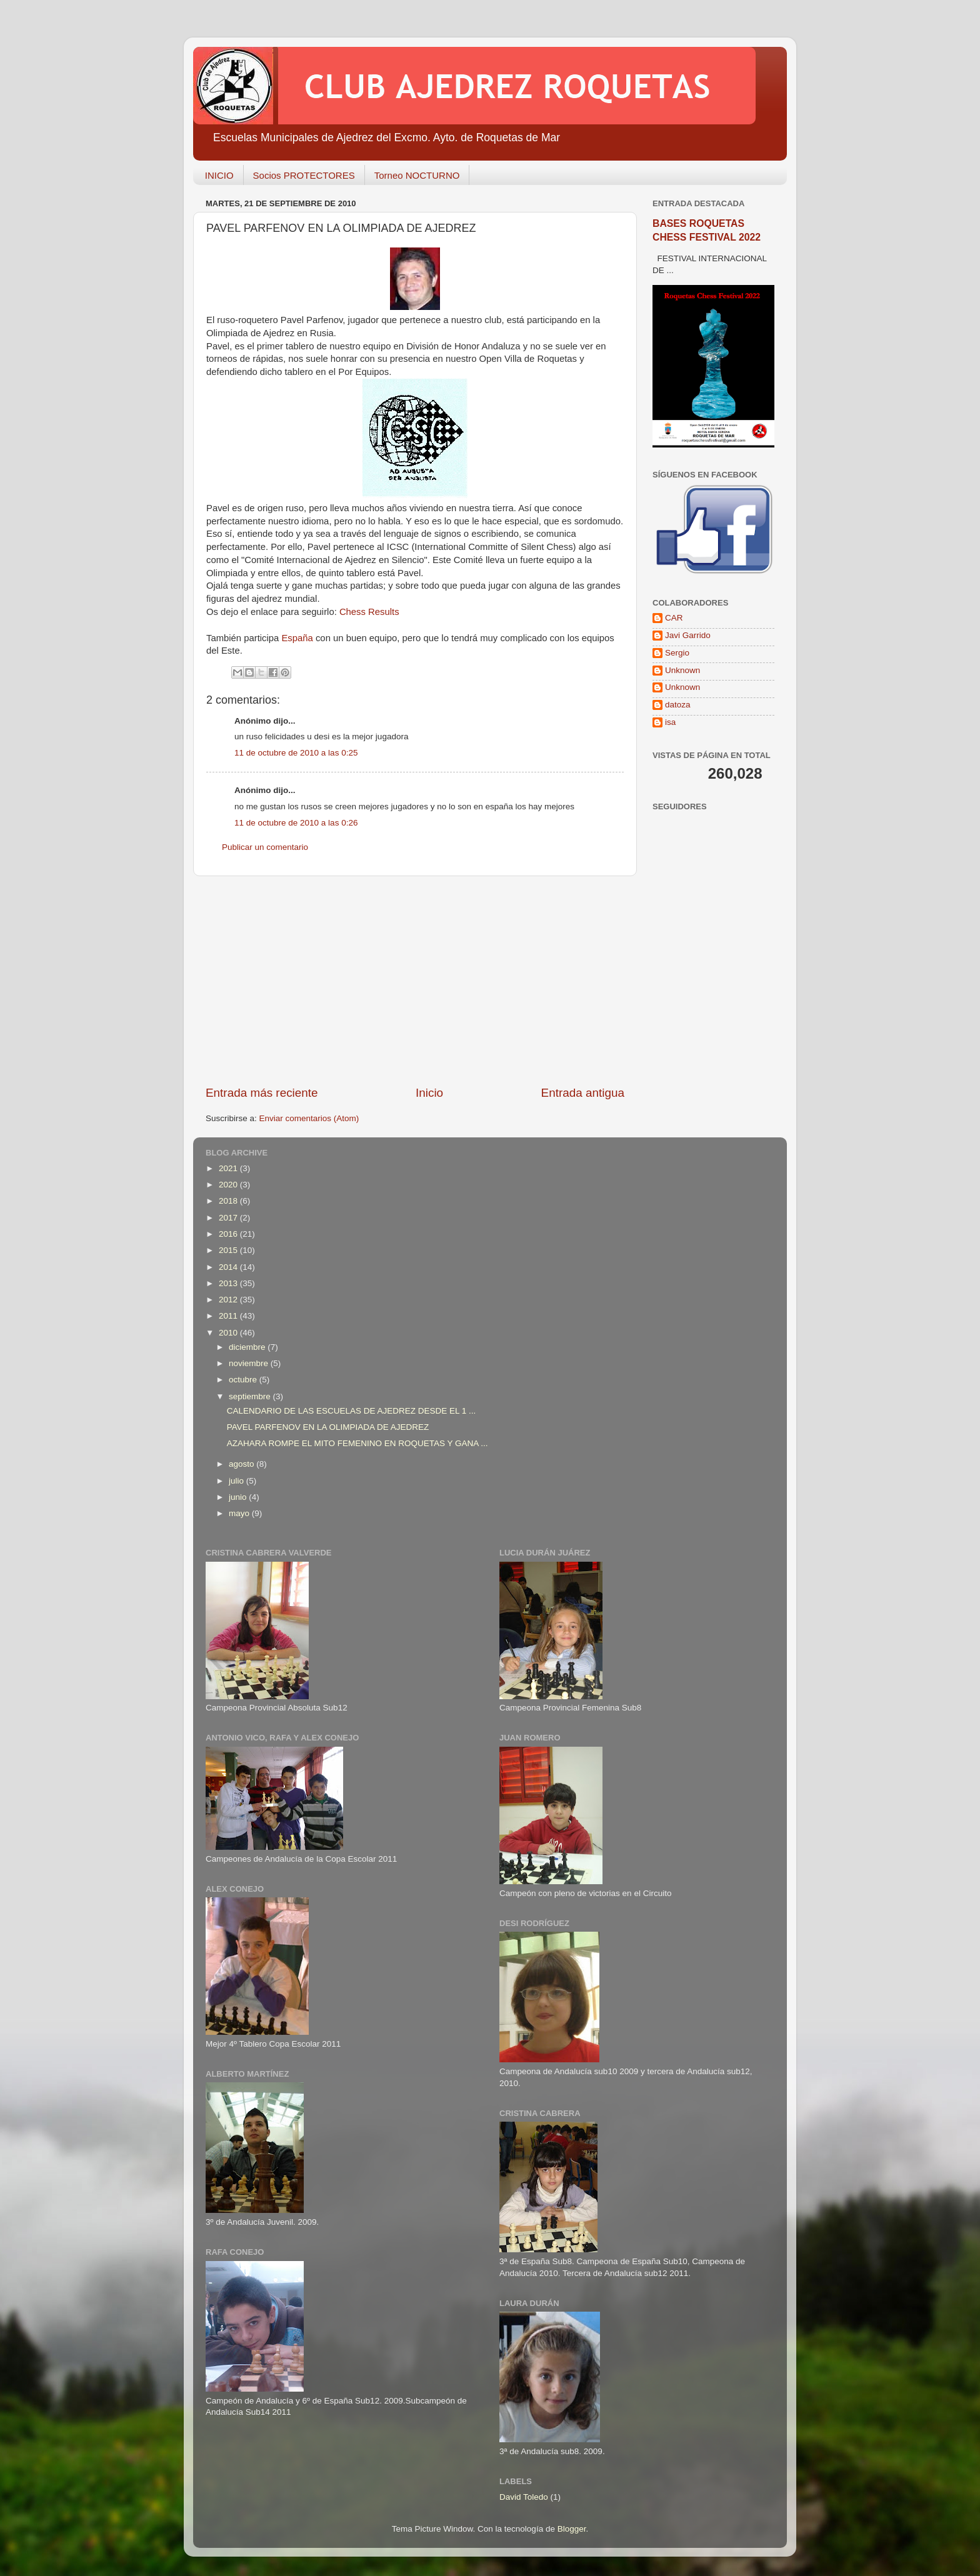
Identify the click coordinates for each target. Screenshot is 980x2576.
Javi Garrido (688, 635)
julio (237, 1480)
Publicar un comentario (265, 847)
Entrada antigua (582, 1092)
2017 (229, 1217)
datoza (678, 704)
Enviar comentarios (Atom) (309, 1118)
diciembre (248, 1347)
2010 (229, 1332)
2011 (229, 1315)
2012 (229, 1299)
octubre (244, 1379)
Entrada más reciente (262, 1092)
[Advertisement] (415, 980)
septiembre (251, 1396)
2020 (229, 1184)
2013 (229, 1283)
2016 (229, 1234)
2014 (229, 1267)
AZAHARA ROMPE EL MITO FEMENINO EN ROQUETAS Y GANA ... (357, 1443)
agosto (242, 1464)
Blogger (572, 2529)
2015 (229, 1250)
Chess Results (369, 612)
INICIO (219, 175)
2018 (229, 1201)
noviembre (250, 1363)
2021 (229, 1168)
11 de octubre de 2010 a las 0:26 (296, 822)
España (296, 638)
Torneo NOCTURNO (417, 175)
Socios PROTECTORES (304, 175)
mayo (240, 1513)
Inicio (429, 1092)
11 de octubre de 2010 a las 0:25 (296, 752)
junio (239, 1497)
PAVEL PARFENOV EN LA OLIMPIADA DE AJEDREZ (328, 1427)
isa (670, 722)
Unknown (682, 670)
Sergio (677, 652)
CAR (674, 617)
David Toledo (523, 2497)
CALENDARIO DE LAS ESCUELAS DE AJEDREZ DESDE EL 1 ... (351, 1410)
